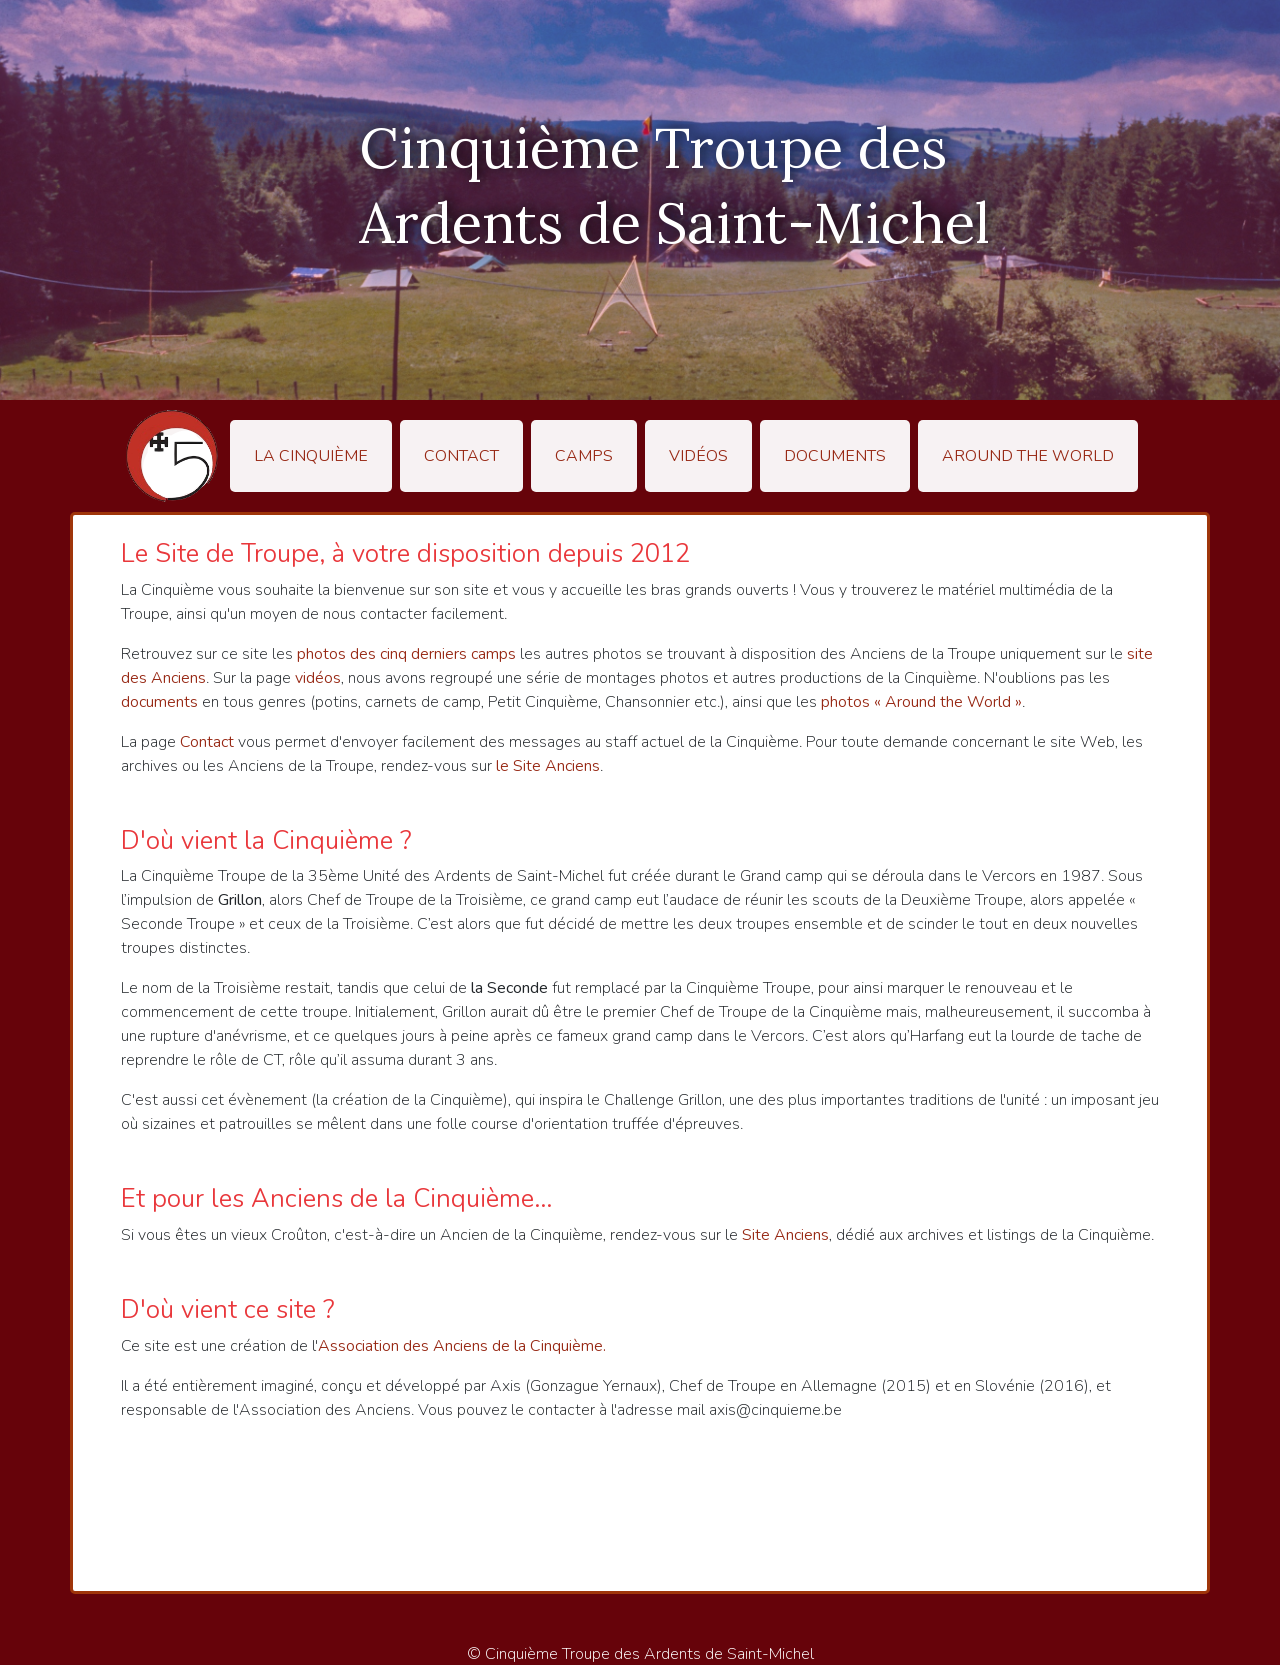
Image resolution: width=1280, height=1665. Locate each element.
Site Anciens (785, 1235)
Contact (461, 456)
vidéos (318, 678)
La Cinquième (311, 456)
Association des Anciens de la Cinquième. (462, 1346)
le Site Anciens (548, 766)
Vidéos (698, 456)
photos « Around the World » (921, 702)
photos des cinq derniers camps (406, 654)
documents (159, 702)
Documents (835, 456)
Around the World (1028, 456)
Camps (584, 456)
